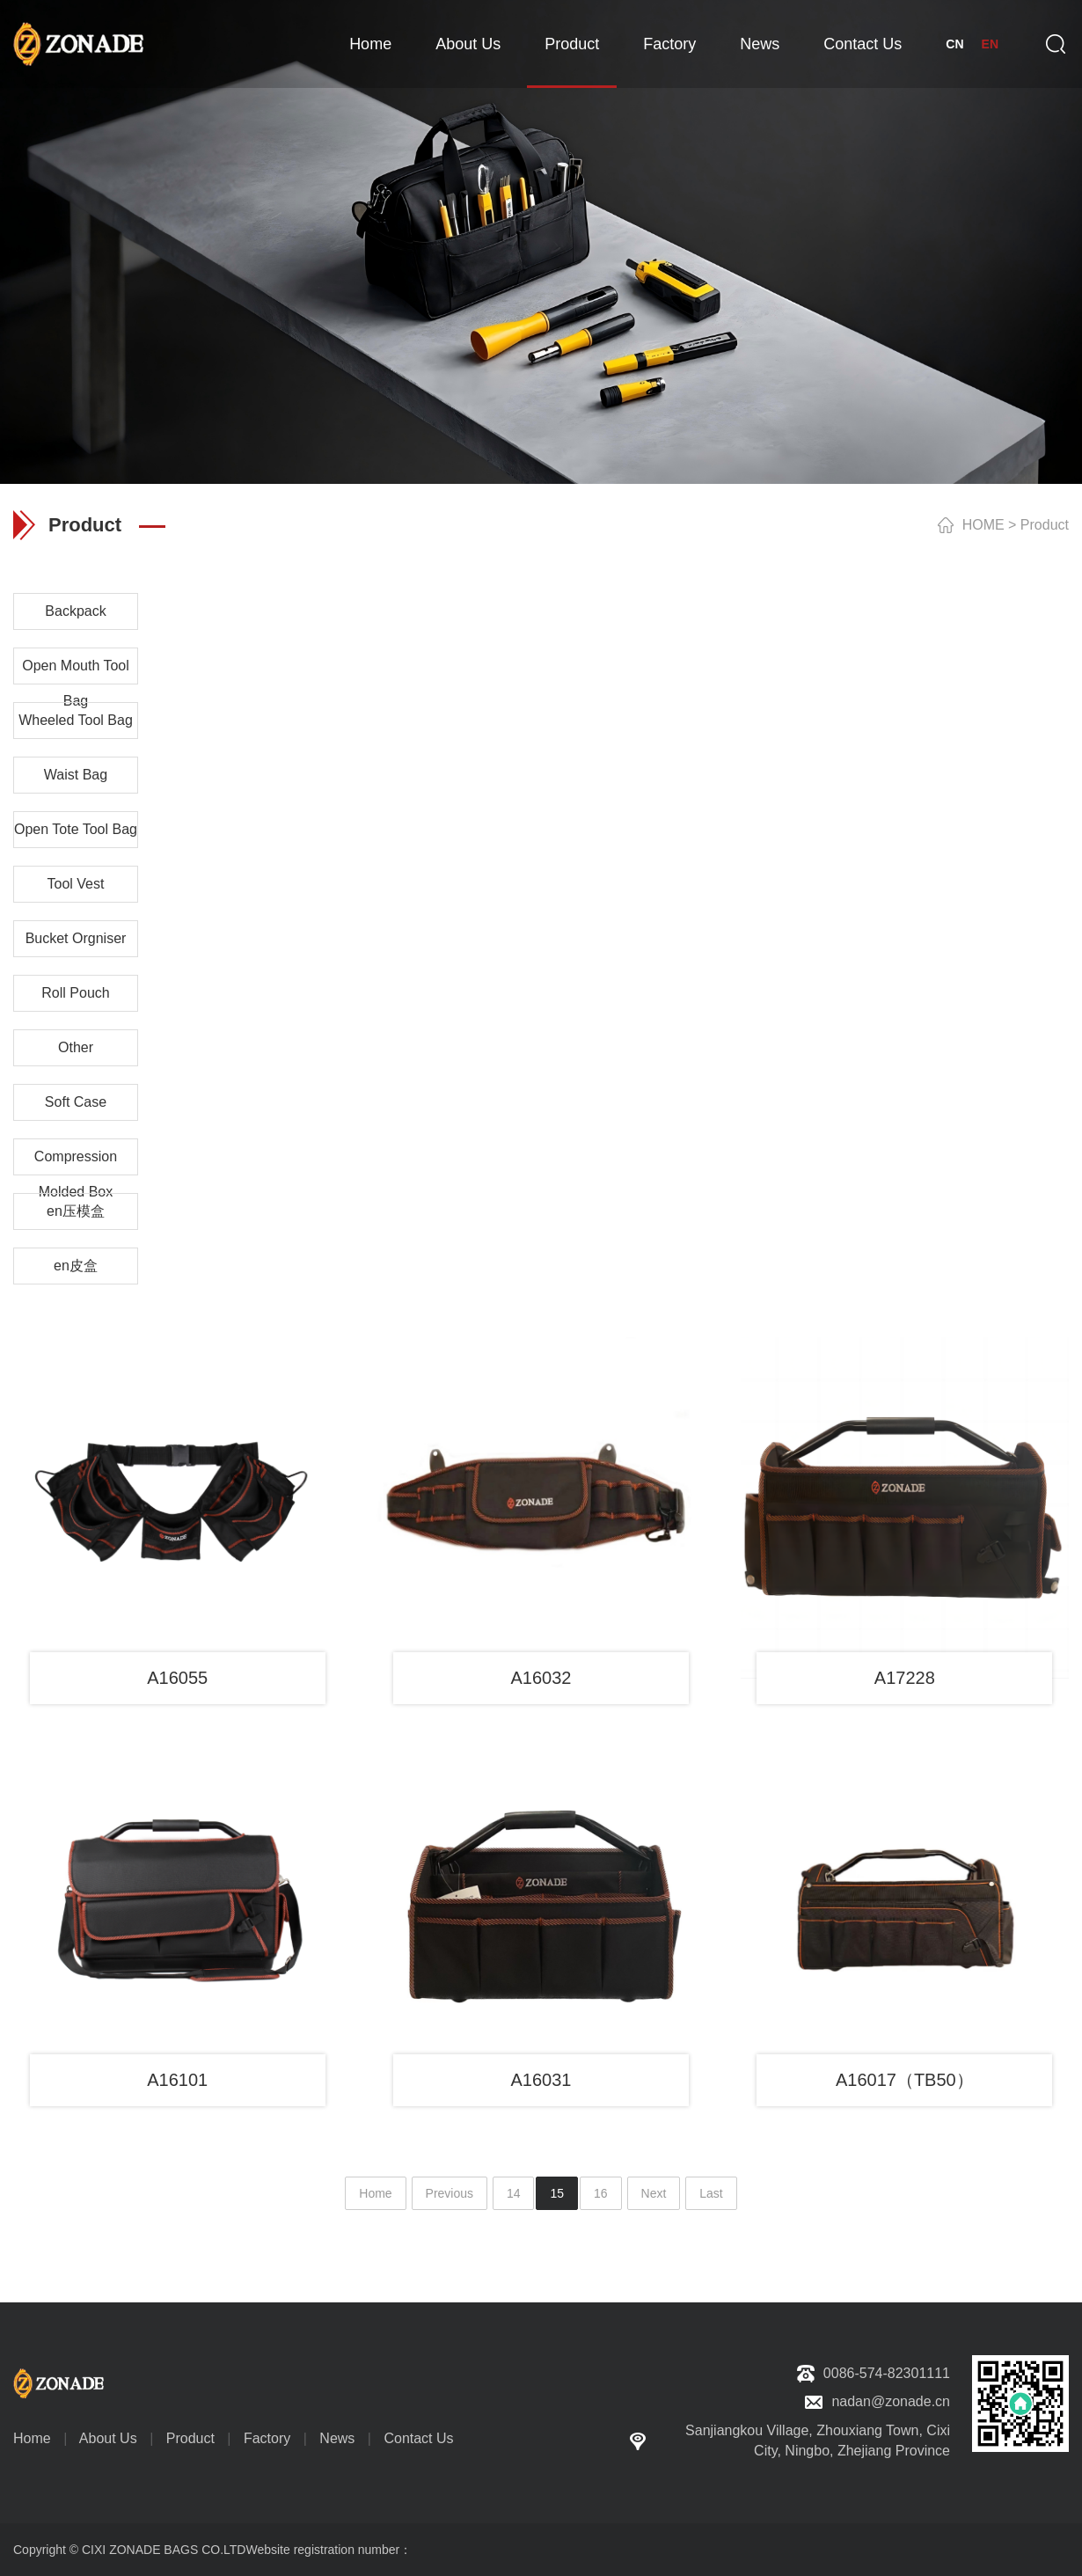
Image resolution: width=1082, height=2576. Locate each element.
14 (514, 2193)
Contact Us (862, 44)
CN (954, 44)
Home (370, 44)
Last (710, 2193)
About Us (468, 44)
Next (654, 2193)
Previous (449, 2193)
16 (601, 2193)
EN (990, 44)
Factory (669, 44)
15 (557, 2193)
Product (572, 44)
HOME (983, 524)
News (759, 44)
